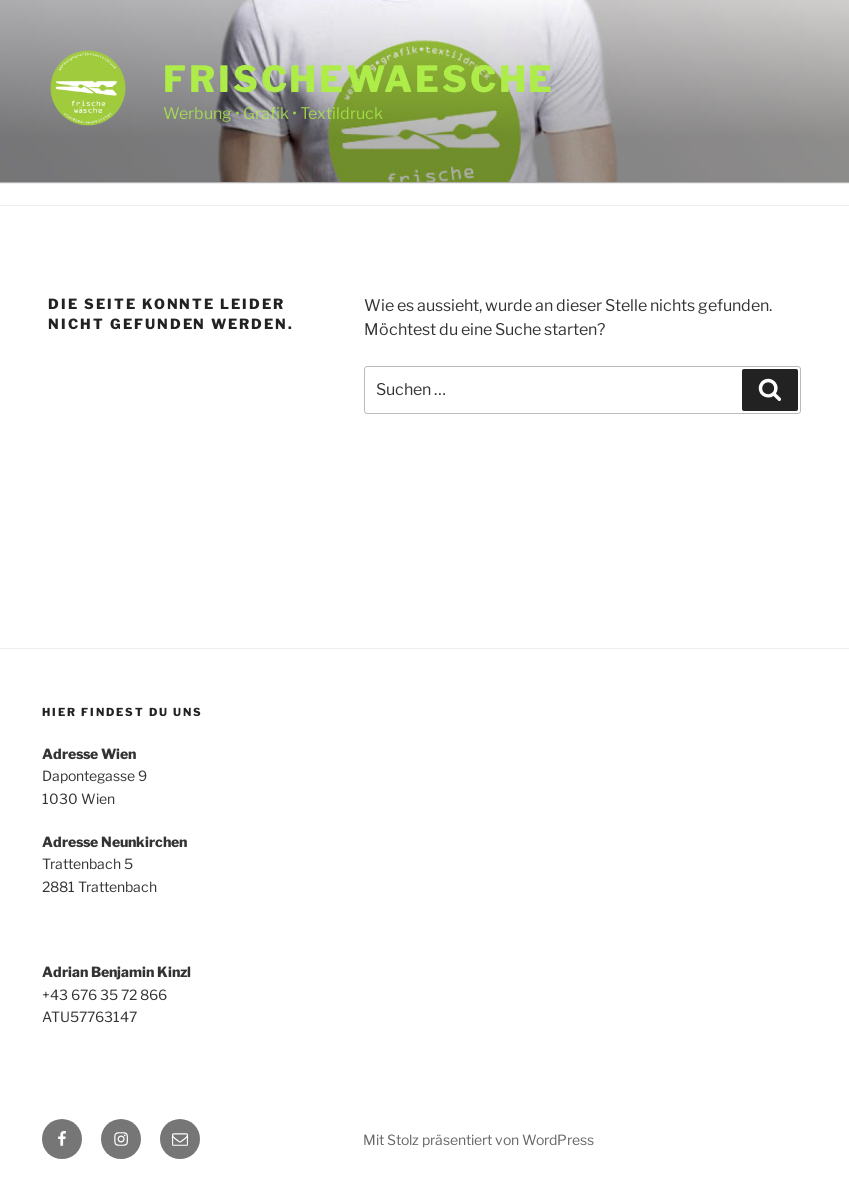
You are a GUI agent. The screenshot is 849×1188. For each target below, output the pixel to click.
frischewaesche (359, 79)
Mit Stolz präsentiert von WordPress (478, 1139)
